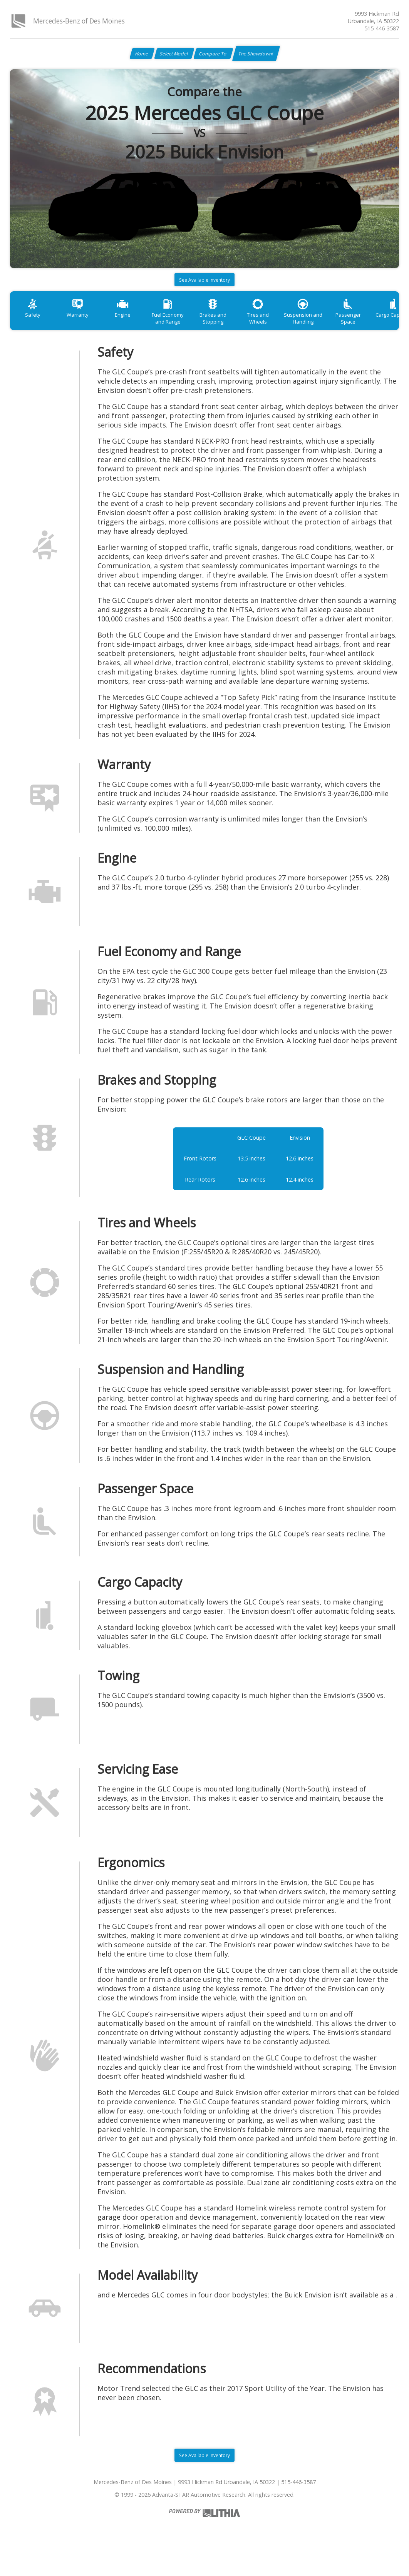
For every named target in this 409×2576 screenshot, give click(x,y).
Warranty (84, 325)
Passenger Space (384, 325)
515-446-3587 (381, 28)
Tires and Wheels (284, 325)
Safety (35, 325)
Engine (134, 325)
